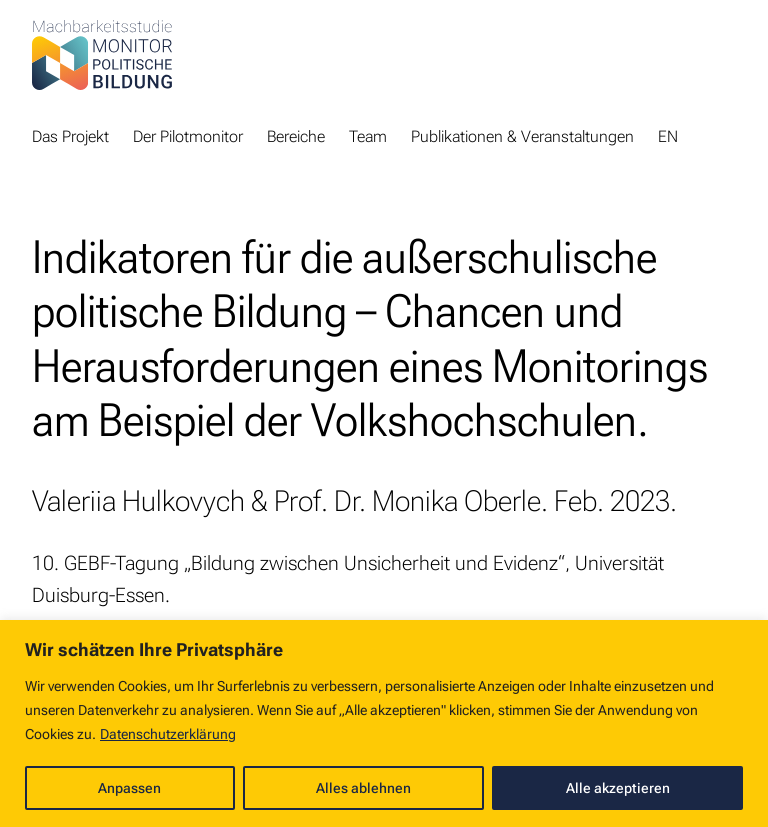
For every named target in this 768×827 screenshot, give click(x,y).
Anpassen (129, 788)
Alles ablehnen (363, 788)
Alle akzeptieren (618, 788)
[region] (384, 723)
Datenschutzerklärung (168, 734)
